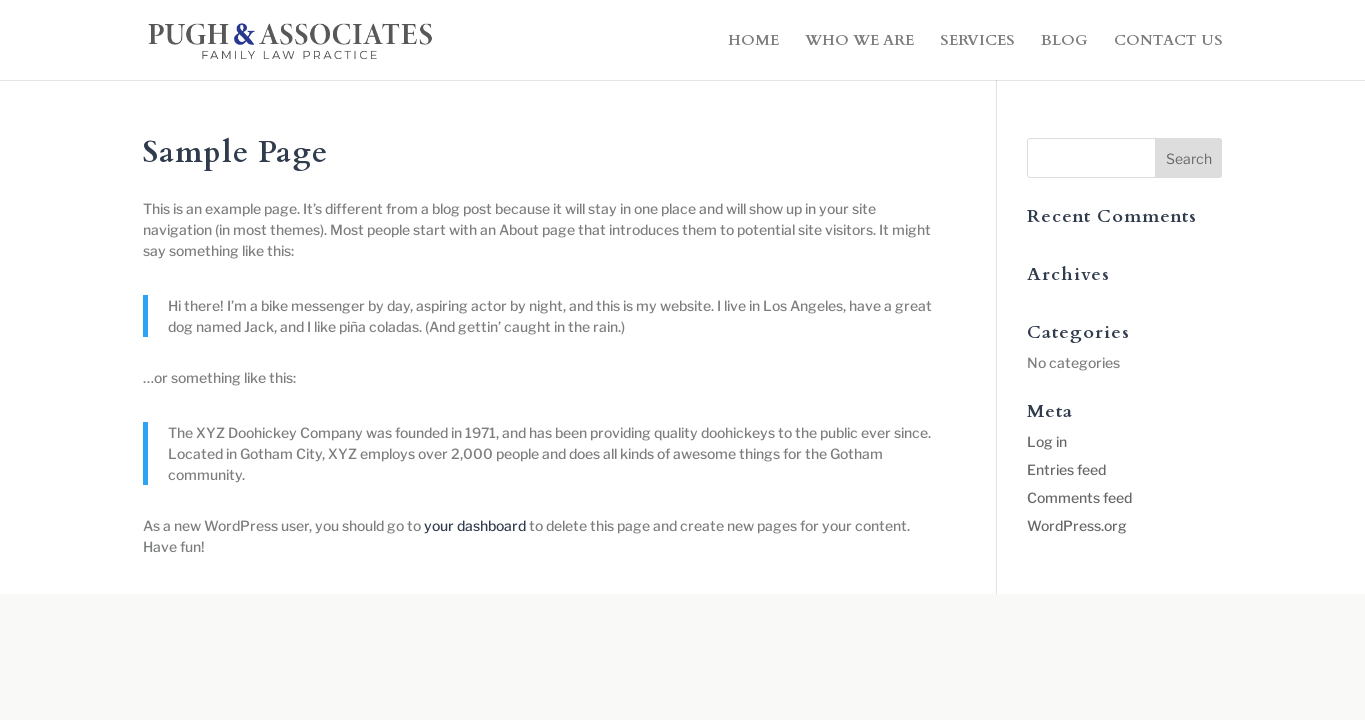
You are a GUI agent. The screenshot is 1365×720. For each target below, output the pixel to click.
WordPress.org (1077, 525)
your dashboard (475, 525)
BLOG (1064, 41)
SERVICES (977, 41)
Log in (1047, 441)
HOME (753, 41)
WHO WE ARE (859, 41)
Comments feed (1079, 497)
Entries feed (1066, 469)
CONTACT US (1168, 41)
